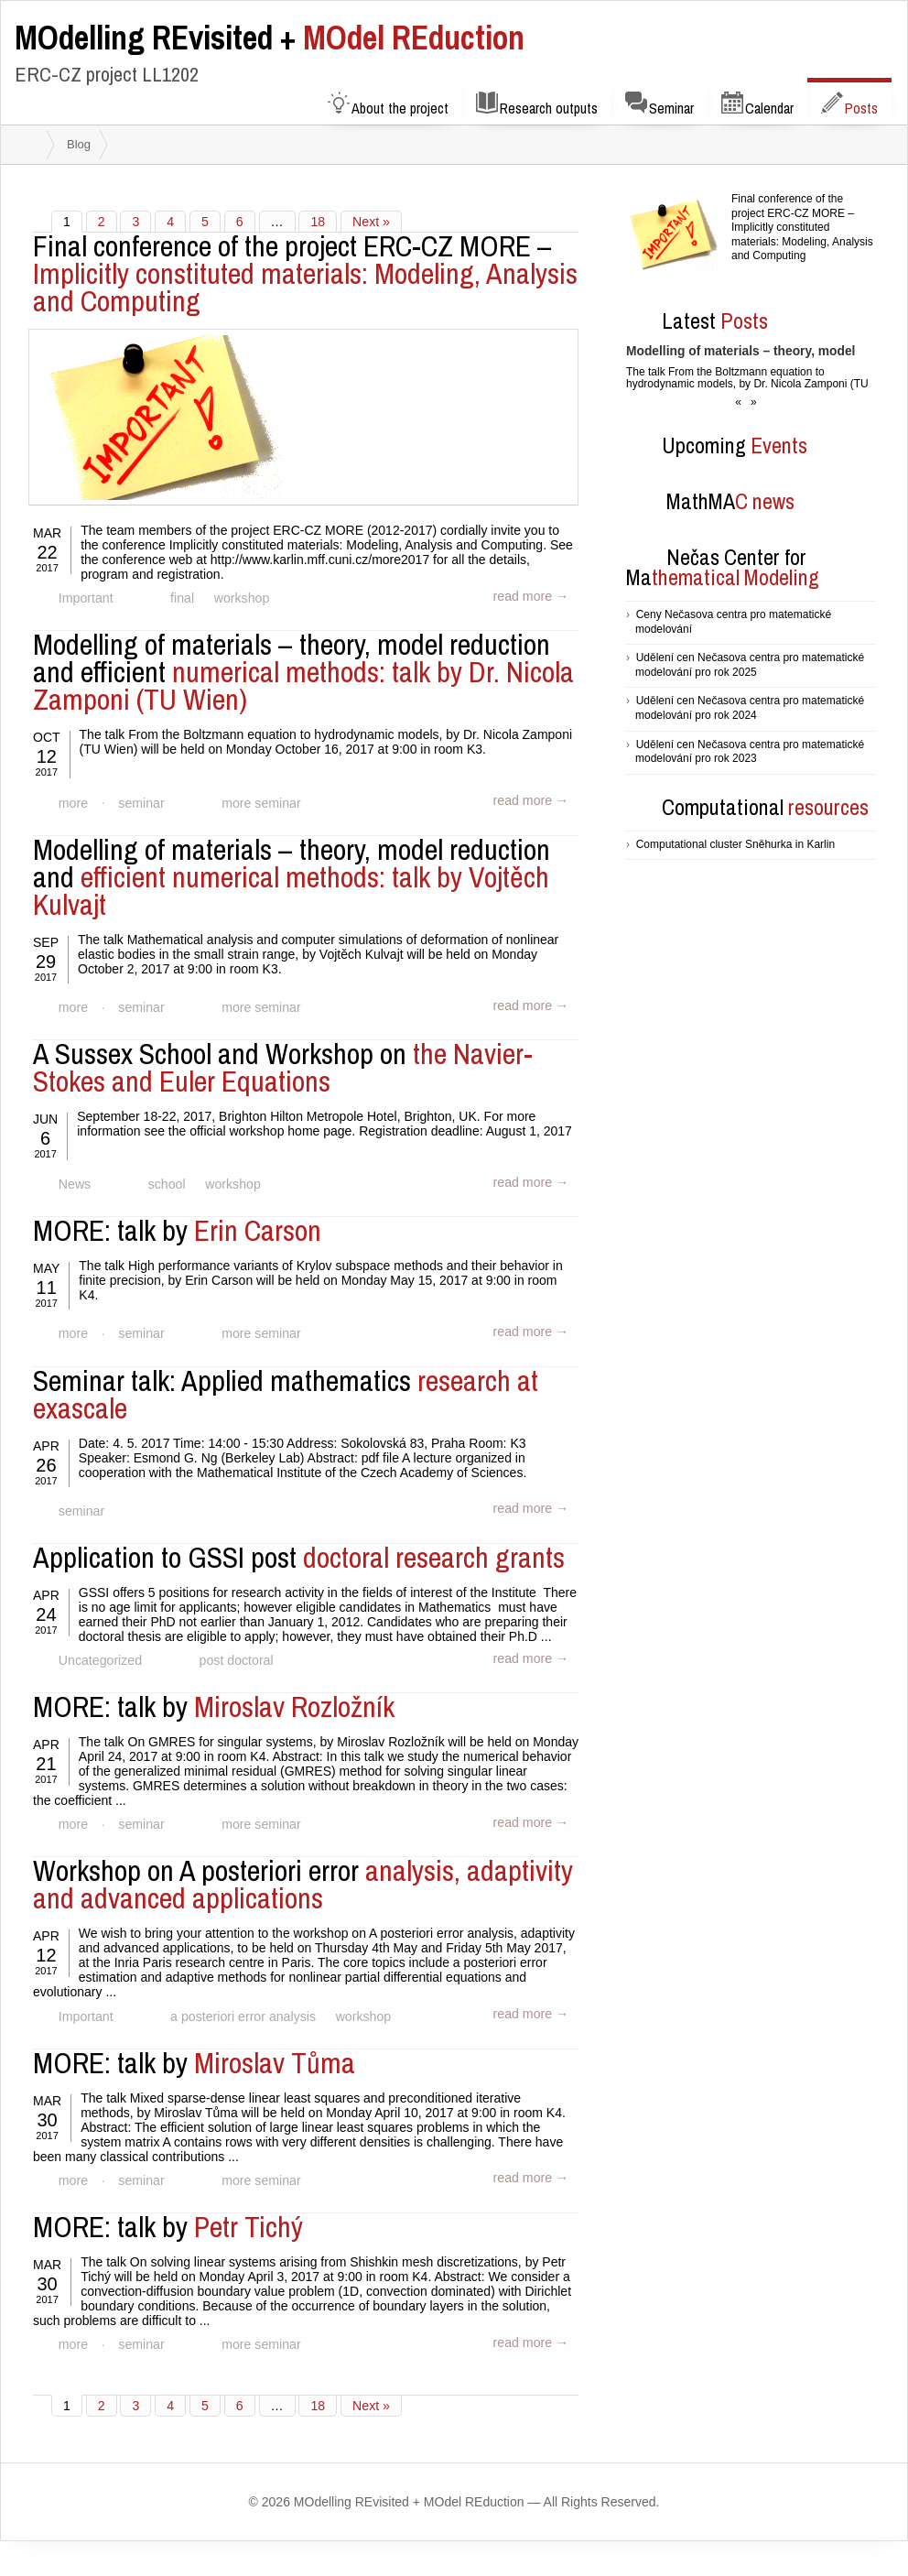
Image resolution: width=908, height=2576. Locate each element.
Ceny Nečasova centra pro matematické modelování (733, 622)
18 (317, 221)
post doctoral (232, 1654)
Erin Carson (177, 1226)
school (164, 1181)
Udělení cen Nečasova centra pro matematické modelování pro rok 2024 (749, 708)
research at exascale (285, 1388)
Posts (849, 105)
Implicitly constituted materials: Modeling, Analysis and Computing (305, 273)
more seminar (256, 802)
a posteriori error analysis (239, 2007)
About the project (388, 105)
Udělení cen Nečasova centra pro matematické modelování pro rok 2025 (749, 665)
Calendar (757, 105)
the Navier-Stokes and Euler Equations (283, 1064)
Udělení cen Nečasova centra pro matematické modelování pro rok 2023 (749, 752)
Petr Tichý (168, 2215)
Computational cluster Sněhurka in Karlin (735, 844)
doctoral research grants (299, 1551)
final (179, 599)
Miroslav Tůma (194, 2052)
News (74, 1181)
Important (85, 599)
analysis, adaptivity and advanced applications (303, 1875)
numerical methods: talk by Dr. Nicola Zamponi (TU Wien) (303, 672)
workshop (237, 599)
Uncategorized (99, 1654)
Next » (369, 221)
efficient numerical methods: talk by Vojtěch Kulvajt (291, 875)
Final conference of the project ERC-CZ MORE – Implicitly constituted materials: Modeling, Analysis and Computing (802, 227)
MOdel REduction (269, 38)
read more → (531, 596)
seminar (139, 802)
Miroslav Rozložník (214, 1699)
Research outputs (537, 105)
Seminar (659, 105)
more (72, 802)
